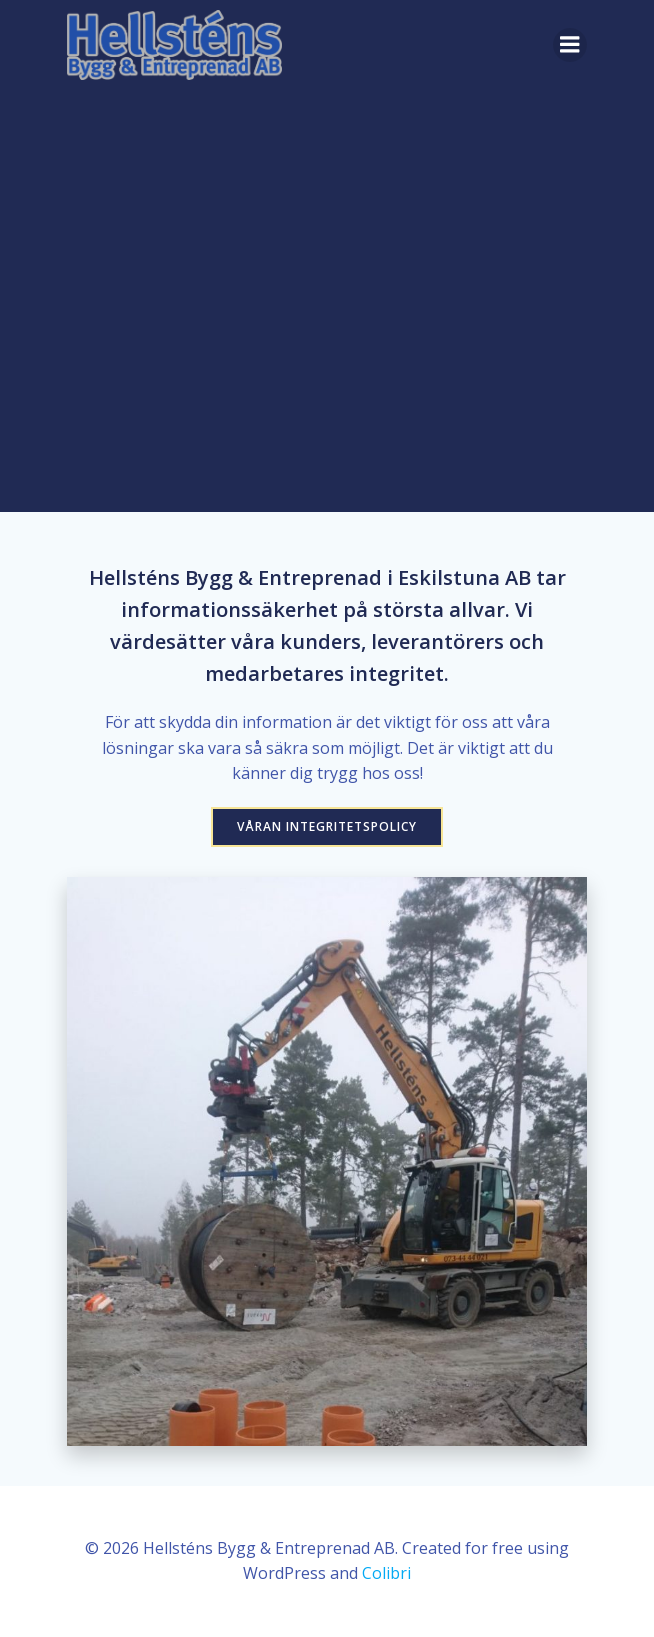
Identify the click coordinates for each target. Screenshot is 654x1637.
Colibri (386, 1573)
